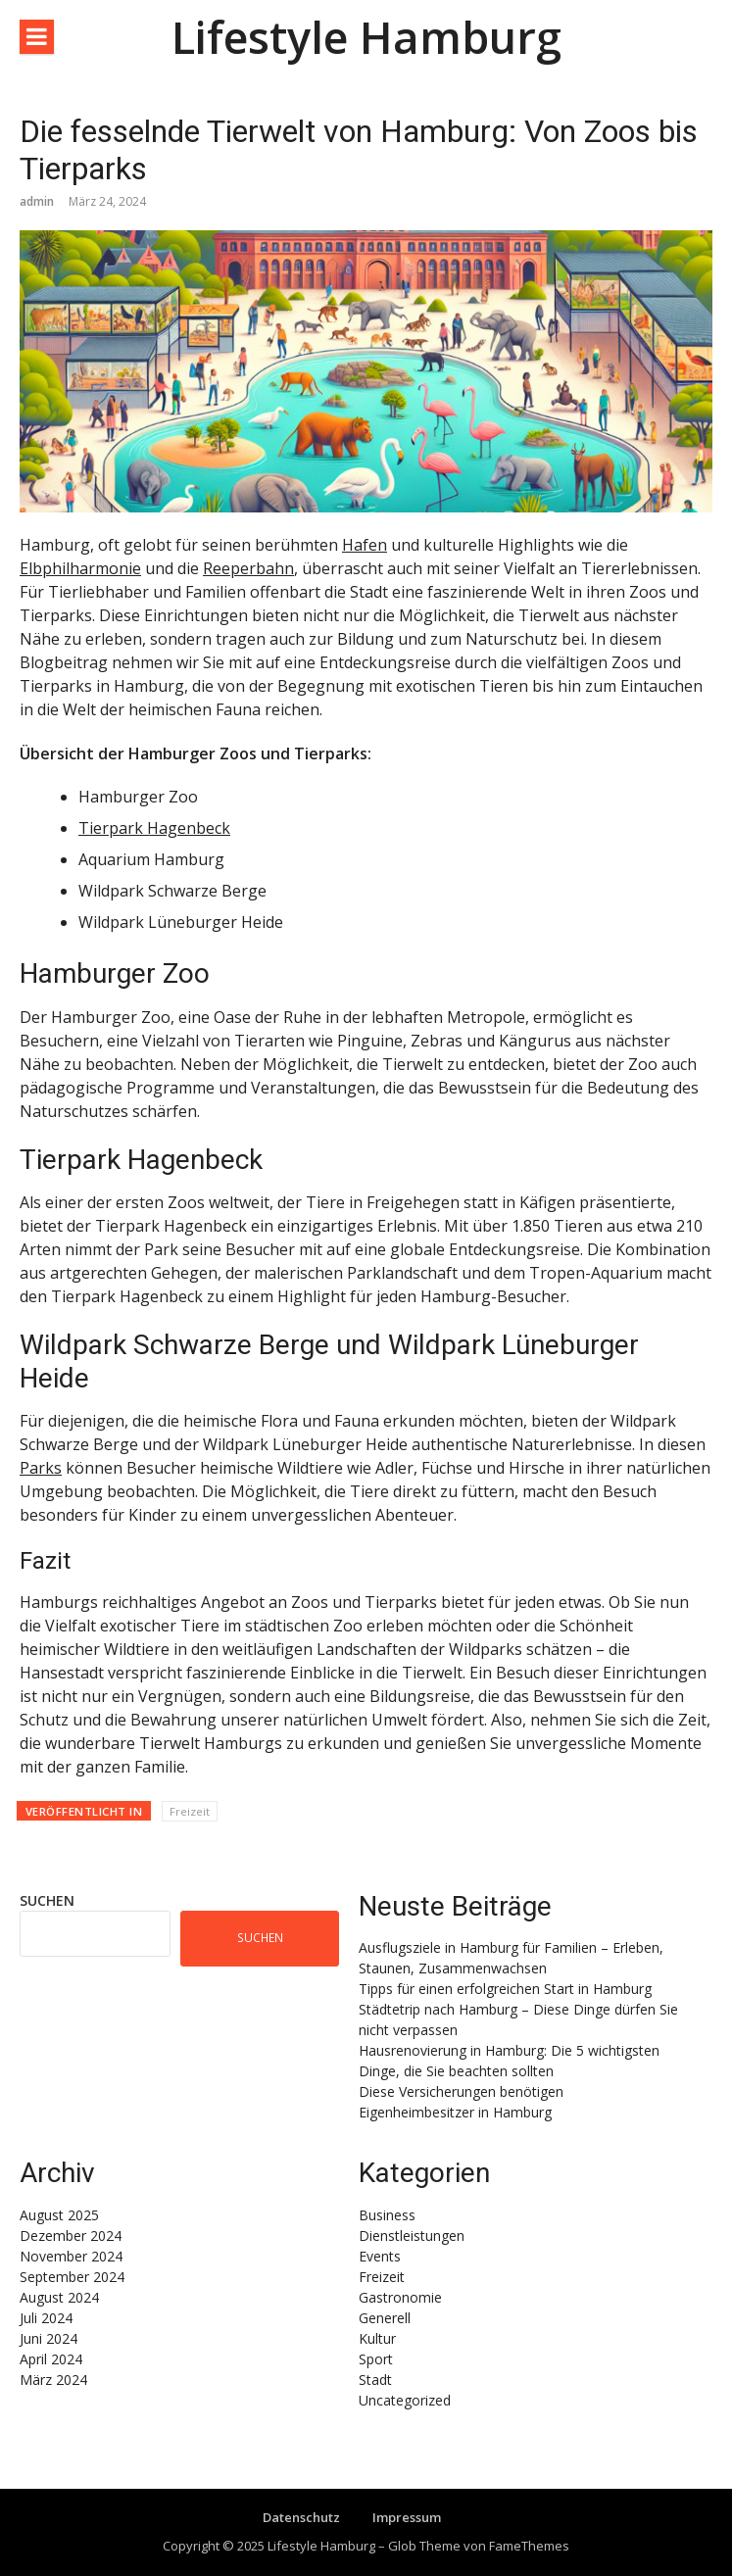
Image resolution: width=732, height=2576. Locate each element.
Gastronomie (400, 2297)
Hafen (364, 545)
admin (37, 201)
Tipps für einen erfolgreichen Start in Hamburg (505, 1988)
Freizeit (190, 1811)
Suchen (47, 1900)
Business (387, 2215)
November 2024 (71, 2256)
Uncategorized (405, 2400)
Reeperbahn (248, 568)
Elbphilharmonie (80, 568)
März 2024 (53, 2379)
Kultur (377, 2338)
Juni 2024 (48, 2338)
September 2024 (72, 2276)
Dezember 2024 (71, 2235)
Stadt (375, 2379)
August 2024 (59, 2297)
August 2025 (59, 2215)
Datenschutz (301, 2517)
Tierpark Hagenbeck (154, 828)
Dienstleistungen (411, 2235)
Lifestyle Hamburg (366, 37)
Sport (376, 2359)
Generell (385, 2318)
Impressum (406, 2517)
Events (380, 2256)
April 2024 (51, 2359)
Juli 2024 (46, 2318)
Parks (41, 1468)
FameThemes (529, 2545)
